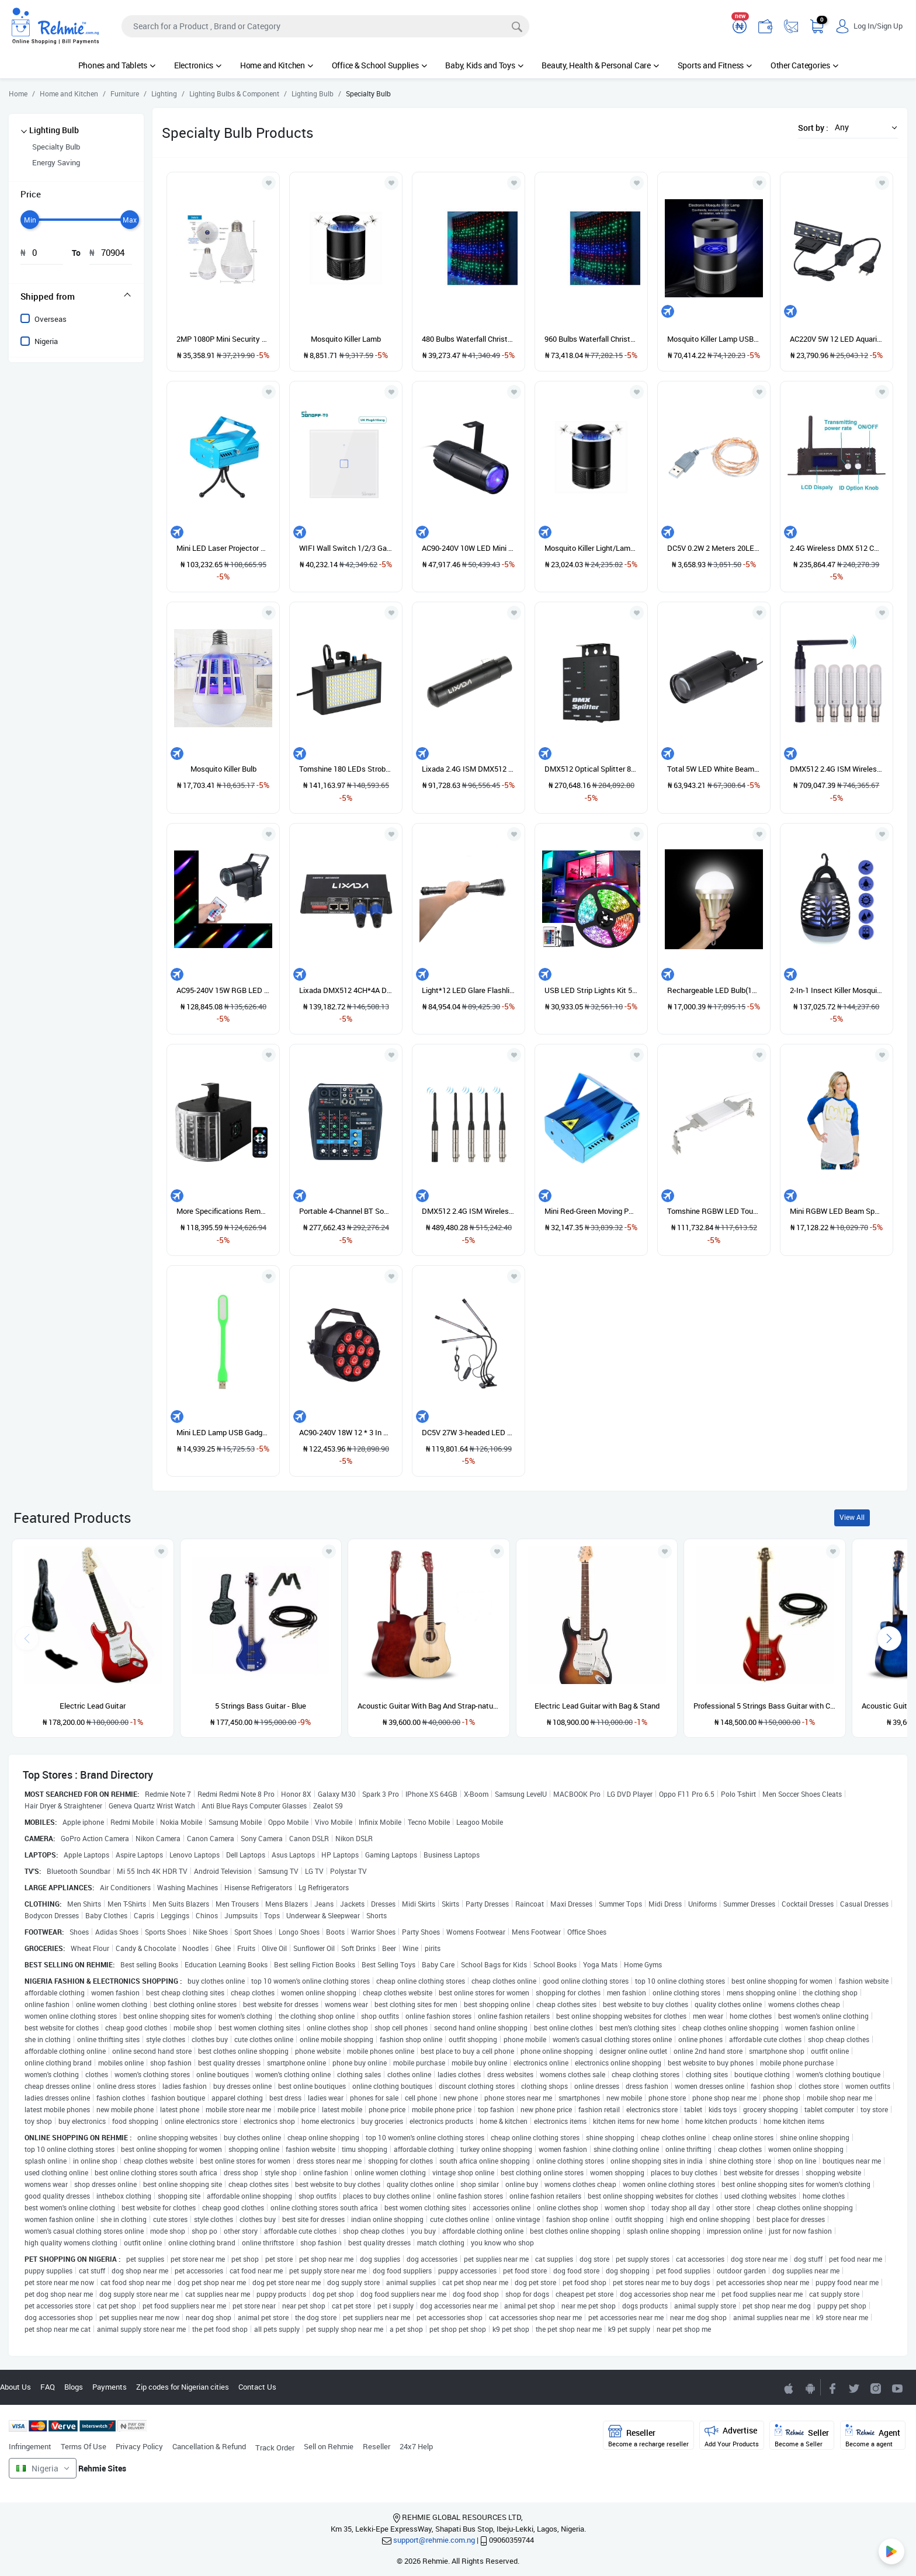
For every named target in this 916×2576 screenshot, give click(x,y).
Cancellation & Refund (209, 2446)
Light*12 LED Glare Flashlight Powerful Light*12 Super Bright (468, 990)
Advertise (732, 2436)
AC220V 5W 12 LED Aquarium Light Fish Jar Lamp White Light (836, 339)
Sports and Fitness (715, 65)
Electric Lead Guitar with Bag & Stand (597, 1705)
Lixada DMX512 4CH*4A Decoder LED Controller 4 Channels (346, 990)
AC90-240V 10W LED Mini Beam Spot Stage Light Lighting (468, 548)
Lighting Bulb (54, 130)
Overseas (50, 319)
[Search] (325, 26)
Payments (109, 2386)
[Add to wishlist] (161, 1551)
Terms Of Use (83, 2446)
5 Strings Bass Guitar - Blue (260, 1705)
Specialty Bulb (56, 146)
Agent (872, 2436)
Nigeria (46, 341)
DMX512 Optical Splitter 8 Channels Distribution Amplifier (591, 768)
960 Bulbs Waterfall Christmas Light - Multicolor (591, 339)
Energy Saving (56, 162)
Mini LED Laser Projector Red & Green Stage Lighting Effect (223, 548)
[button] (863, 127)
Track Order (274, 2447)
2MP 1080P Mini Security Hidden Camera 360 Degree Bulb (223, 339)
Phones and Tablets (116, 65)
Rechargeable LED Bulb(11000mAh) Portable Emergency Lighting (714, 990)
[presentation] (889, 1638)
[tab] (76, 296)
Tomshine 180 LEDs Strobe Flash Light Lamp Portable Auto (346, 768)
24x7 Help (416, 2446)
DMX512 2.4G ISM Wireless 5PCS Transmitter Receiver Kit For (468, 1211)
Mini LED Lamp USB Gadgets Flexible (223, 1432)
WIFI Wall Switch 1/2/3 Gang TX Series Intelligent (346, 548)
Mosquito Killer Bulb (223, 768)
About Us (15, 2386)
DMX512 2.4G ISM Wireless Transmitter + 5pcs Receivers (836, 768)
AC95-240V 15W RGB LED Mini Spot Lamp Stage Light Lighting (223, 990)
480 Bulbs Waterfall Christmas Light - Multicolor (468, 339)
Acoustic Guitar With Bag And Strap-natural (429, 1705)
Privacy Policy (139, 2446)
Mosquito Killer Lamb (346, 339)
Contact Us (257, 2386)
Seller (802, 2436)
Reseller (376, 2446)
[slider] (29, 219)
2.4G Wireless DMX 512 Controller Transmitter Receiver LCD (836, 548)
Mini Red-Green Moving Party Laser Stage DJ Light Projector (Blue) (591, 1211)
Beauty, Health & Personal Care (600, 65)
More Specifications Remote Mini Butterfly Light (223, 1211)
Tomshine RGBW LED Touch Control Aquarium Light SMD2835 (714, 1211)
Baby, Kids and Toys (484, 65)
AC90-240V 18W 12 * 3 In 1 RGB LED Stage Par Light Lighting (346, 1432)
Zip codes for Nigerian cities (182, 2386)
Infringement (30, 2446)
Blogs (73, 2386)
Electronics (197, 65)
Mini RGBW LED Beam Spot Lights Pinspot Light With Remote (836, 1211)
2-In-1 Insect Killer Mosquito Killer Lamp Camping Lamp (836, 990)
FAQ (47, 2386)
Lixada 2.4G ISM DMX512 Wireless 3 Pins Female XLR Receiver (468, 768)
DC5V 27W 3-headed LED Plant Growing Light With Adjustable (468, 1432)
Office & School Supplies (379, 65)
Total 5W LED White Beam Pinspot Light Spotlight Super (714, 768)
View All (852, 1517)
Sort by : (813, 127)
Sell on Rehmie (328, 2446)
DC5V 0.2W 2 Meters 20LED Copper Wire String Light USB (714, 548)
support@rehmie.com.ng (434, 2540)
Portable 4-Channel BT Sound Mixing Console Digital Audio (346, 1211)
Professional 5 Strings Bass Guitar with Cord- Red (764, 1705)
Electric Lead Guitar (93, 1705)
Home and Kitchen (276, 65)
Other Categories (804, 65)
